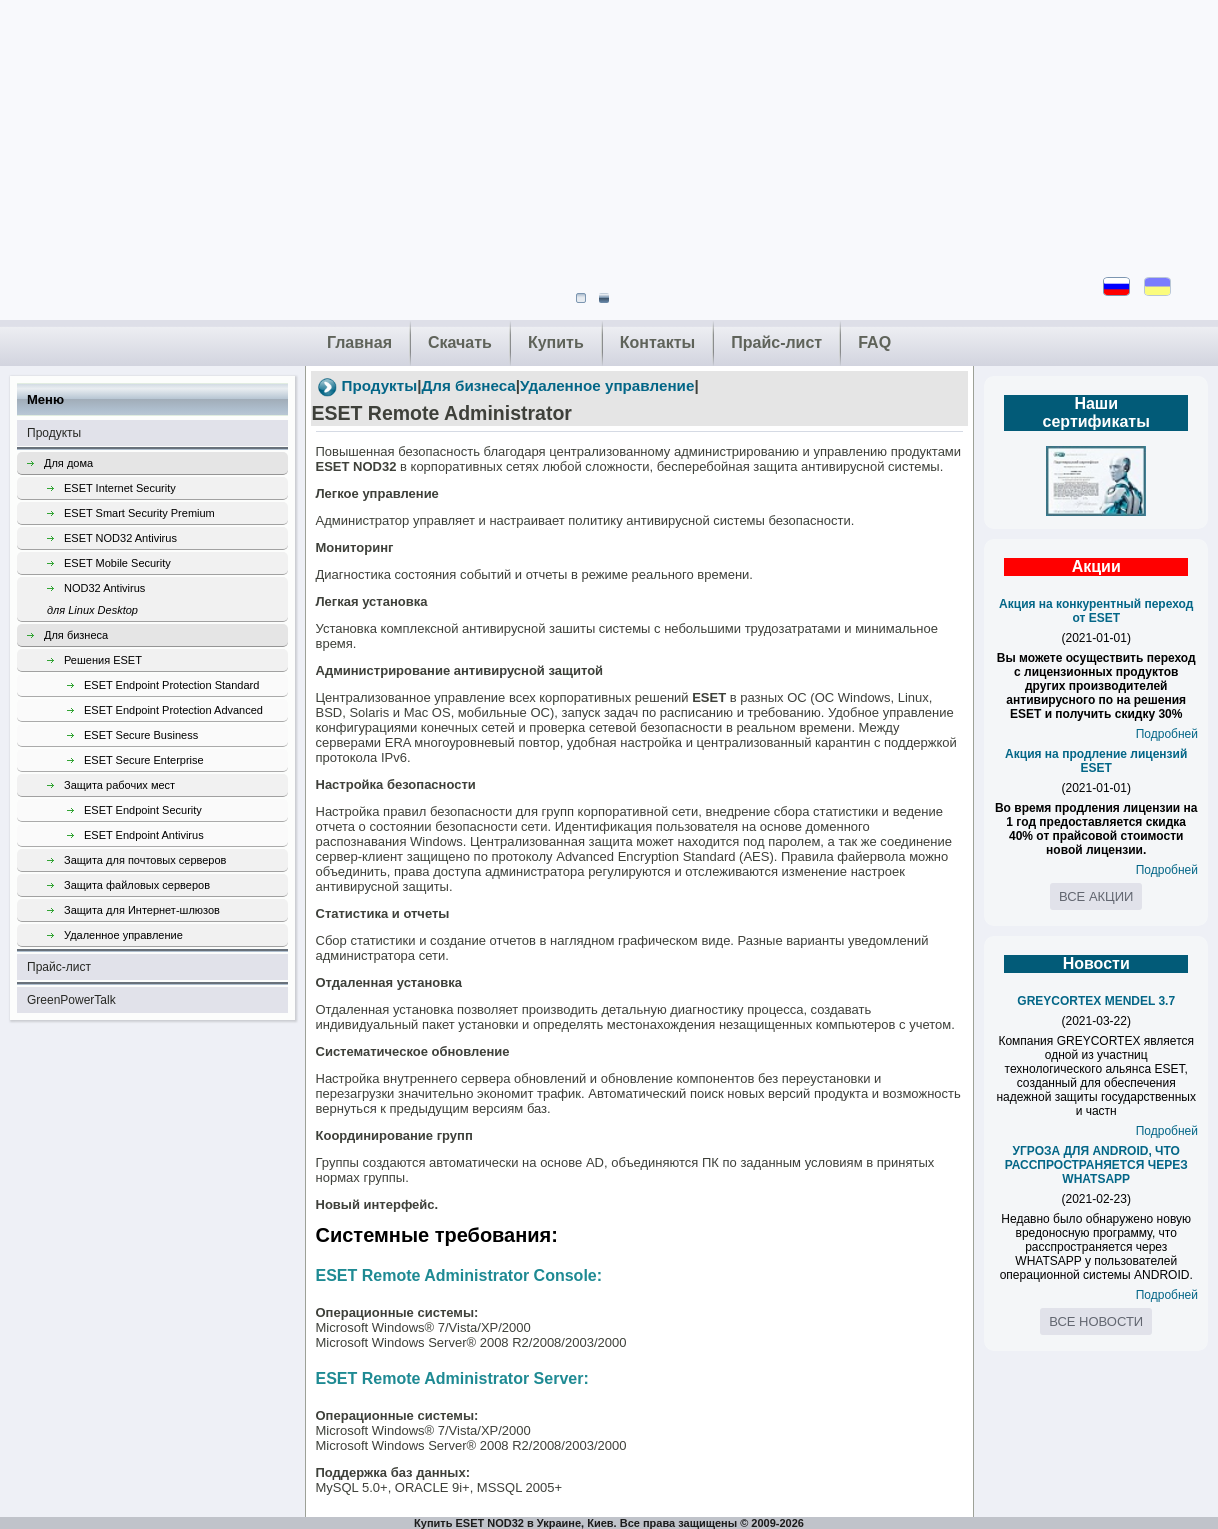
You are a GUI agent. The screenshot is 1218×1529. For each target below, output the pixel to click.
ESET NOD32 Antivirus (120, 538)
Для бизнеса (76, 635)
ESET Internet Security (120, 488)
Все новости (1096, 1321)
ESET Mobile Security (117, 563)
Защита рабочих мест (119, 785)
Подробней (1167, 734)
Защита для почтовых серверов (145, 860)
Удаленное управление (123, 935)
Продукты (54, 433)
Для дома (68, 463)
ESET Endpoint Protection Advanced (173, 710)
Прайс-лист (776, 342)
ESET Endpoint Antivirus (144, 835)
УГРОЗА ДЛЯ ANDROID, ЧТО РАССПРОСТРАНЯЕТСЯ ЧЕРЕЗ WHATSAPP (1096, 1165)
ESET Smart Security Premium (139, 513)
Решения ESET (103, 660)
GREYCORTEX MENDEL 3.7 (1096, 1001)
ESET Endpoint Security (143, 810)
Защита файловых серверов (137, 885)
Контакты (657, 342)
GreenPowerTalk (71, 1000)
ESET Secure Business (141, 735)
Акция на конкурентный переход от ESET (1096, 611)
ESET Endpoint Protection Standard (171, 685)
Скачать (460, 342)
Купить (556, 342)
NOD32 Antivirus (167, 601)
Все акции (1096, 896)
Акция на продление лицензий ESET (1096, 761)
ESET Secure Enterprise (144, 760)
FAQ (874, 342)
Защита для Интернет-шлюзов (142, 910)
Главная (359, 342)
